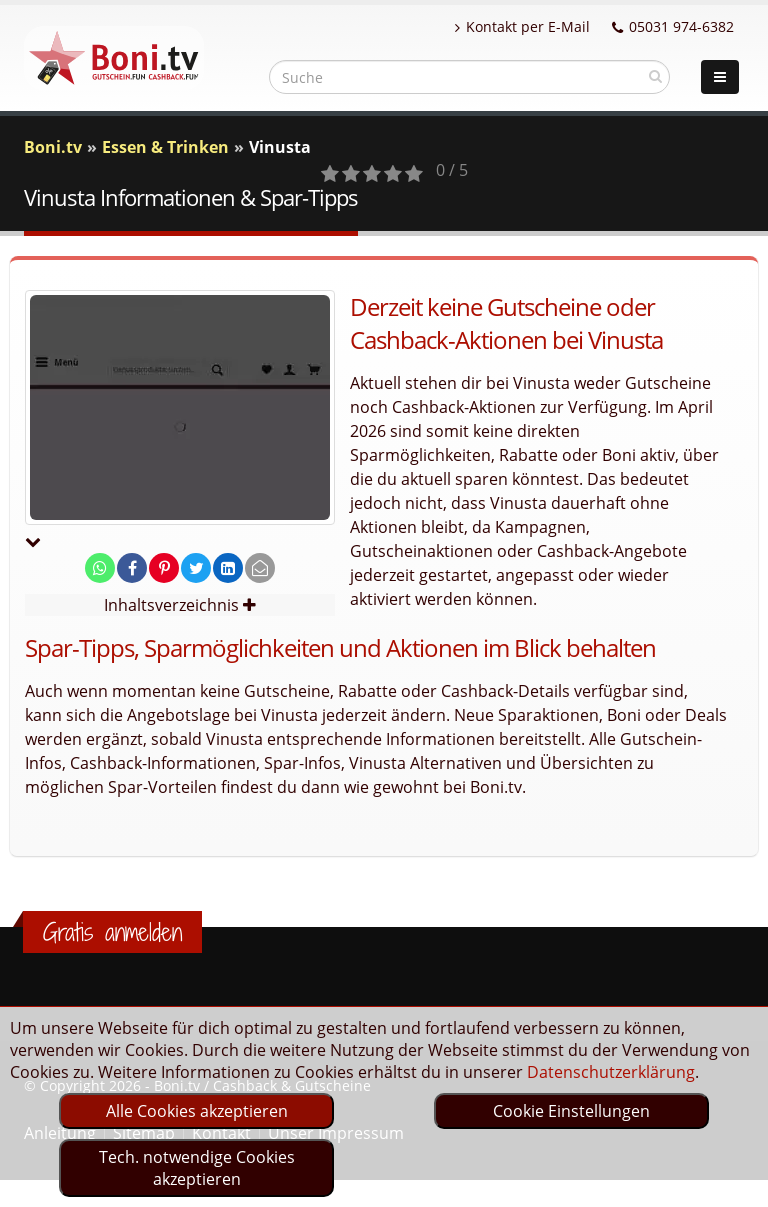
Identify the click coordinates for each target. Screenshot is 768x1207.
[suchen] (655, 76)
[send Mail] (260, 568)
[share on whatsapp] (100, 568)
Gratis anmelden (112, 932)
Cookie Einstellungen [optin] (571, 1111)
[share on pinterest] (164, 568)
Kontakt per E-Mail (522, 26)
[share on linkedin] (228, 568)
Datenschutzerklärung (611, 1072)
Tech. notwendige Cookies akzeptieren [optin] (197, 1168)
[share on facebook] (132, 568)
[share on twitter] (196, 568)
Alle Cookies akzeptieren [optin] (197, 1111)
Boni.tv (53, 147)
